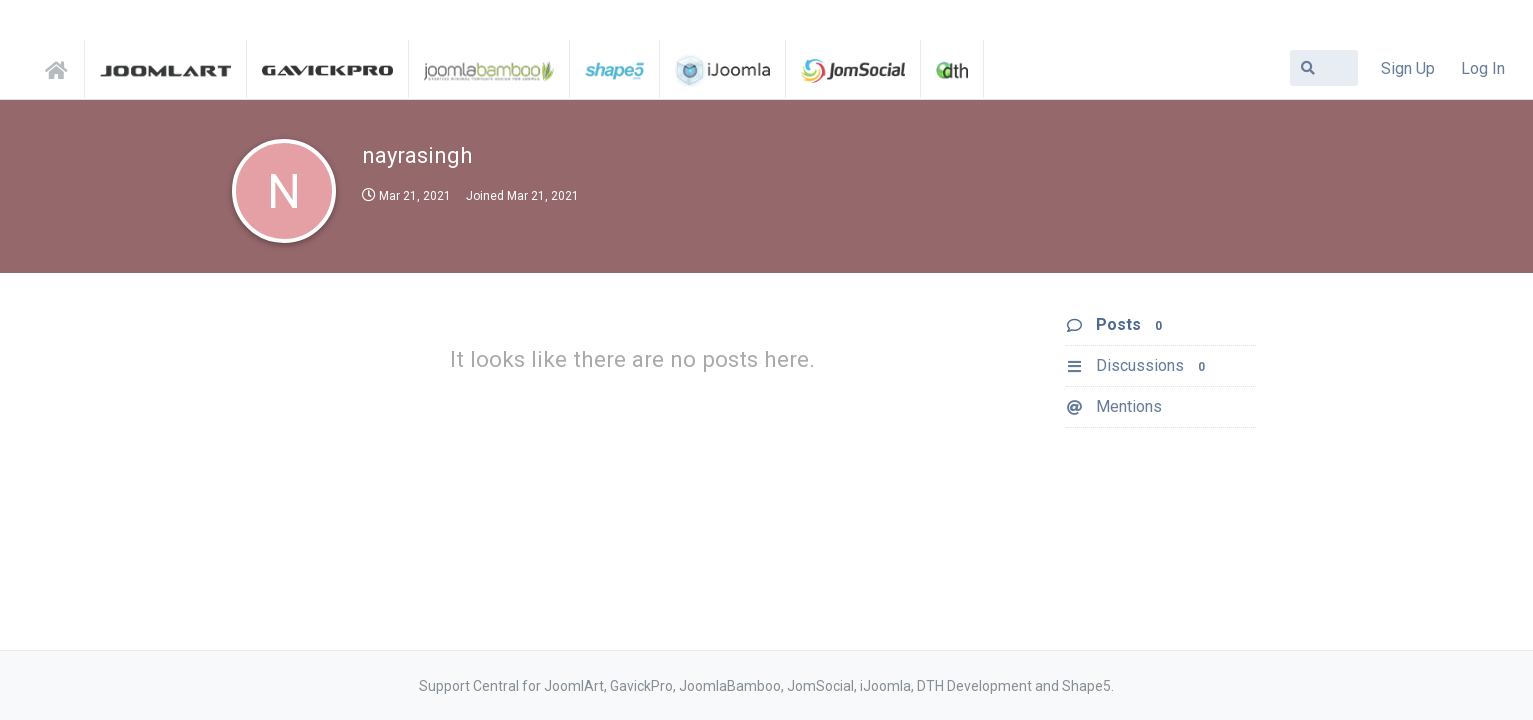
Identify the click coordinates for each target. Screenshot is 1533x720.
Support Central (62, 67)
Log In (1483, 68)
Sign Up (1408, 68)
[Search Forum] (1324, 68)
